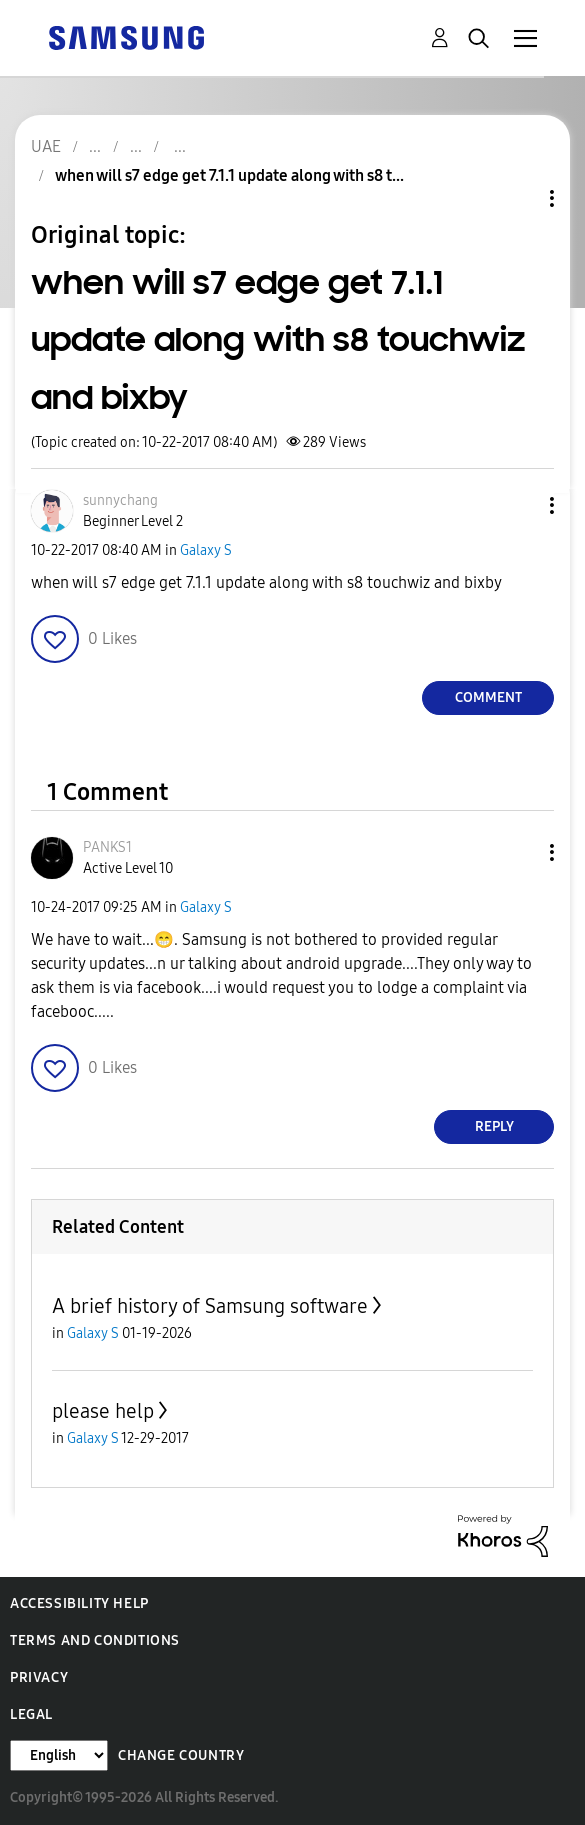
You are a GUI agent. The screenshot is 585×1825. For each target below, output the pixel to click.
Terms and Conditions (95, 1640)
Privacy (39, 1677)
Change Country (181, 1755)
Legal (31, 1714)
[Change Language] (59, 1755)
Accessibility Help (79, 1603)
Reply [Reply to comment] (494, 1126)
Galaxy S (206, 550)
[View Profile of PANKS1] (107, 847)
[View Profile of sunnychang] (120, 500)
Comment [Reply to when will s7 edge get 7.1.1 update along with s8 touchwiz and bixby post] (488, 697)
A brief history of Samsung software (210, 1306)
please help (103, 1411)
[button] (519, 505)
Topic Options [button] (518, 198)
